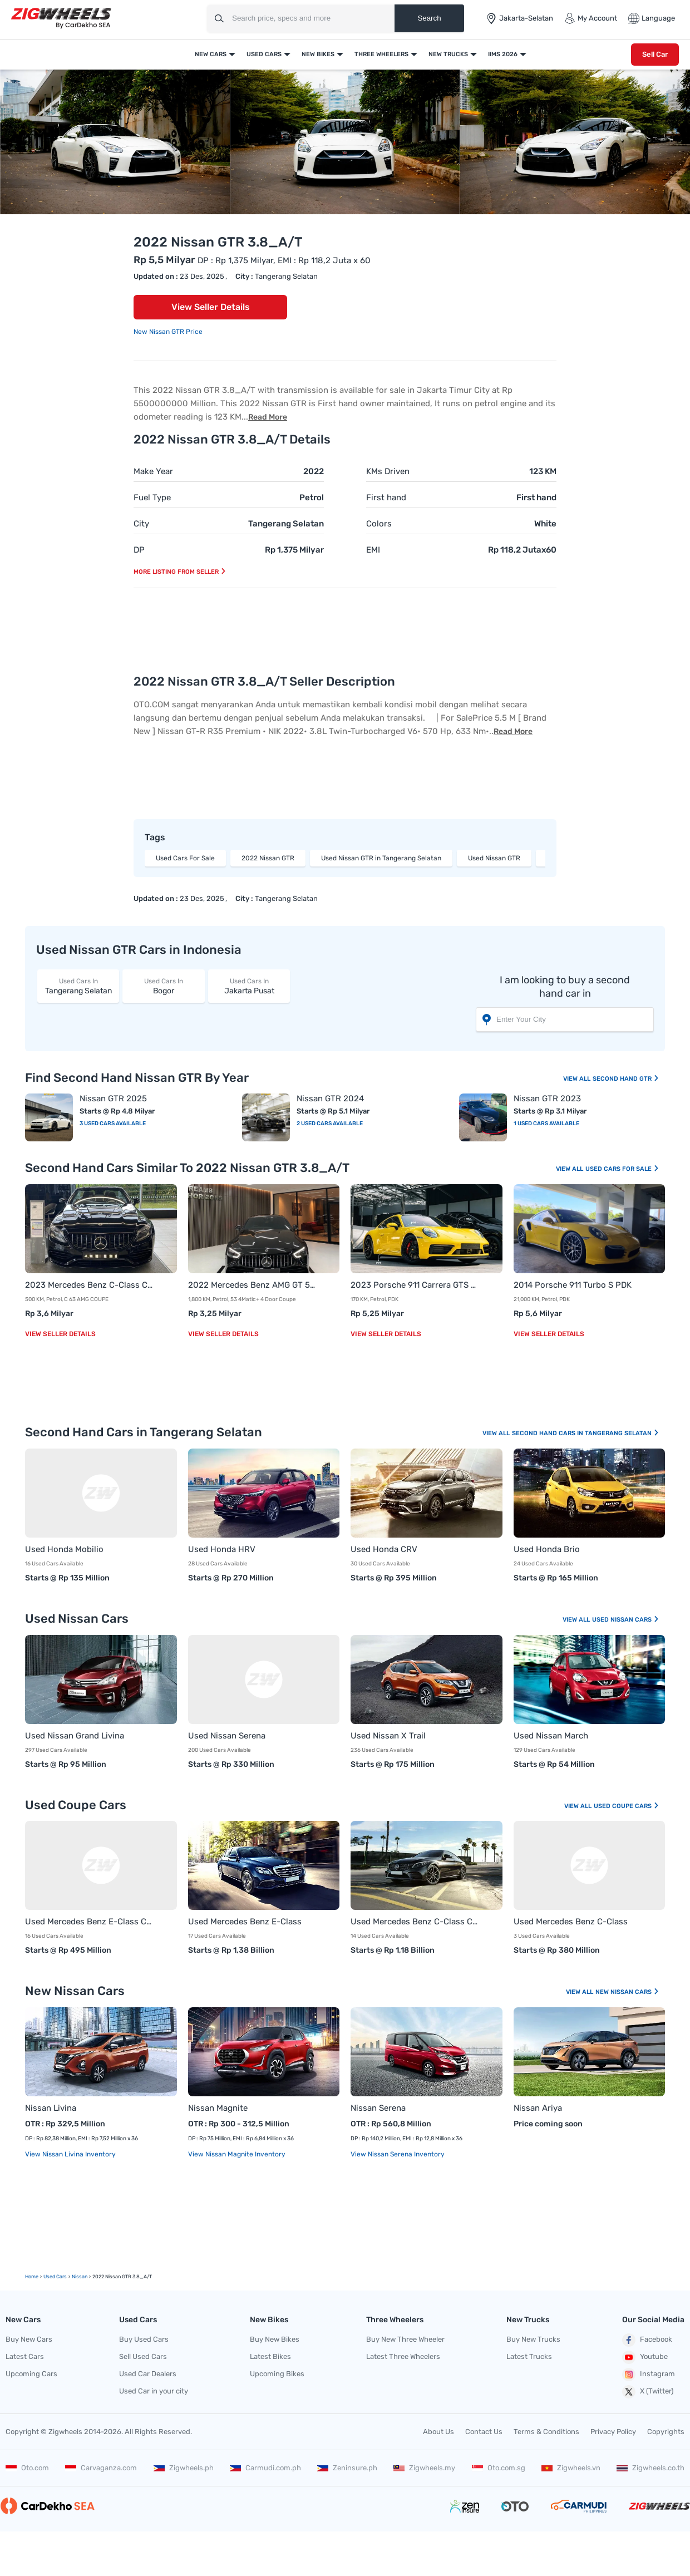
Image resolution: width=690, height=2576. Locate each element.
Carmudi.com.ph (265, 2468)
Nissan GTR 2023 (547, 1099)
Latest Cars (25, 2356)
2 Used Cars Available (330, 1123)
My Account (590, 18)
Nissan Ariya (538, 2108)
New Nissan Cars (627, 1992)
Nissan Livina (50, 2108)
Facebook (647, 2340)
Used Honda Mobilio (64, 1549)
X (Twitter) (647, 2391)
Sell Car (655, 54)
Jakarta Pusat (249, 986)
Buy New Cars (29, 2339)
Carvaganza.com (101, 2468)
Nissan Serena (378, 2108)
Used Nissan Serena (226, 1736)
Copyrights (665, 2431)
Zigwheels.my (424, 2468)
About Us (438, 2431)
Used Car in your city (153, 2391)
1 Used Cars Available (546, 1123)
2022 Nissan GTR (267, 858)
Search (429, 18)
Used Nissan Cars (625, 1619)
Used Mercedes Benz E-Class (245, 1922)
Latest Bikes (270, 2356)
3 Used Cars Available (113, 1123)
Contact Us (483, 2431)
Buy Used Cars (144, 2339)
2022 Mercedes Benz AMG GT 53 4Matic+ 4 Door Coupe (253, 1285)
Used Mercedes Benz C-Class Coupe (415, 1922)
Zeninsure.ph (347, 2468)
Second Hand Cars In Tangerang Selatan (585, 1433)
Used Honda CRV (384, 1549)
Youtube (645, 2357)
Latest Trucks (529, 2356)
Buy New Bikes (274, 2339)
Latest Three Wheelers (403, 2356)
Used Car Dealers (147, 2374)
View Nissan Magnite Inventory (236, 2154)
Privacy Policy (613, 2431)
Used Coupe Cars (626, 1806)
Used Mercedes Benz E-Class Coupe (90, 1922)
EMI (373, 549)
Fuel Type (152, 497)
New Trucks (448, 54)
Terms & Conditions (546, 2431)
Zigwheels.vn (570, 2468)
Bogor (163, 986)
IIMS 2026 (503, 54)
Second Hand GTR (626, 1078)
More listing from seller (180, 571)
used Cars (55, 2276)
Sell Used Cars (143, 2356)
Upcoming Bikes (277, 2374)
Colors (379, 523)
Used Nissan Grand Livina (74, 1736)
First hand (386, 497)
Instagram (648, 2374)
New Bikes (318, 54)
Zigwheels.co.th (650, 2468)
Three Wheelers (381, 54)
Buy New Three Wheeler (405, 2339)
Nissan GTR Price (176, 332)
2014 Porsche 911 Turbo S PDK (573, 1285)
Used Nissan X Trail (388, 1736)
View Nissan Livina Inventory (70, 2154)
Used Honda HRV (221, 1549)
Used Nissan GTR (494, 858)
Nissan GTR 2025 (113, 1099)
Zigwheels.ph (184, 2468)
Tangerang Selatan (78, 986)
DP (139, 549)
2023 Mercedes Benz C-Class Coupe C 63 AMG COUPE (90, 1285)
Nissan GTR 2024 (330, 1099)
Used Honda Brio (547, 1549)
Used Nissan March (551, 1736)
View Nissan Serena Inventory (398, 2154)
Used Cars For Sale (185, 858)
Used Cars (264, 54)
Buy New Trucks (533, 2339)
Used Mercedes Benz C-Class (571, 1922)
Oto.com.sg (498, 2468)
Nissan (79, 2276)
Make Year (153, 471)
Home (31, 2276)
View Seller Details (210, 307)
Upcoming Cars (31, 2374)
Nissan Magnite (218, 2108)
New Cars (210, 54)
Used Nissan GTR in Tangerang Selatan (381, 858)
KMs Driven (388, 471)
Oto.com (27, 2468)
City (141, 523)
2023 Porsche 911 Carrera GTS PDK (415, 1285)
